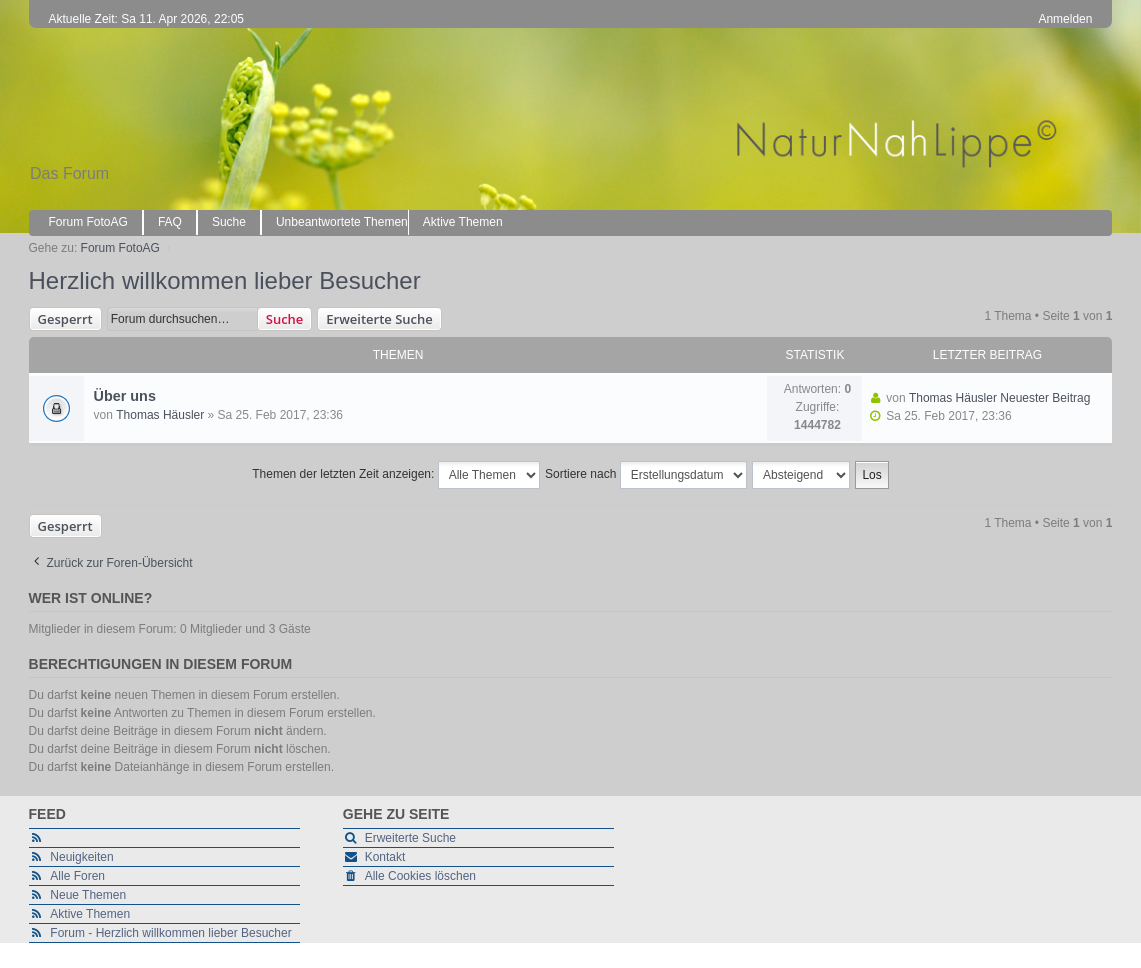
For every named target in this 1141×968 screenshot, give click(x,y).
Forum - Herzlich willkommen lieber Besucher (170, 933)
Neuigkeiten (81, 857)
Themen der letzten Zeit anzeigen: (395, 475)
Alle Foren (77, 876)
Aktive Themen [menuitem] (463, 222)
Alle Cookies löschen (420, 876)
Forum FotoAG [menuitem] (88, 222)
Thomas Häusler (160, 415)
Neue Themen (88, 895)
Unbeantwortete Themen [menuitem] (342, 222)
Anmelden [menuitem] (1065, 19)
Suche (285, 319)
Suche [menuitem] (229, 222)
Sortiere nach (646, 475)
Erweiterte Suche (379, 319)
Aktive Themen (90, 914)
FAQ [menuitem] (170, 222)
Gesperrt (65, 319)
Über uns (125, 396)
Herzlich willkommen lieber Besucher (225, 280)
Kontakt (385, 857)
